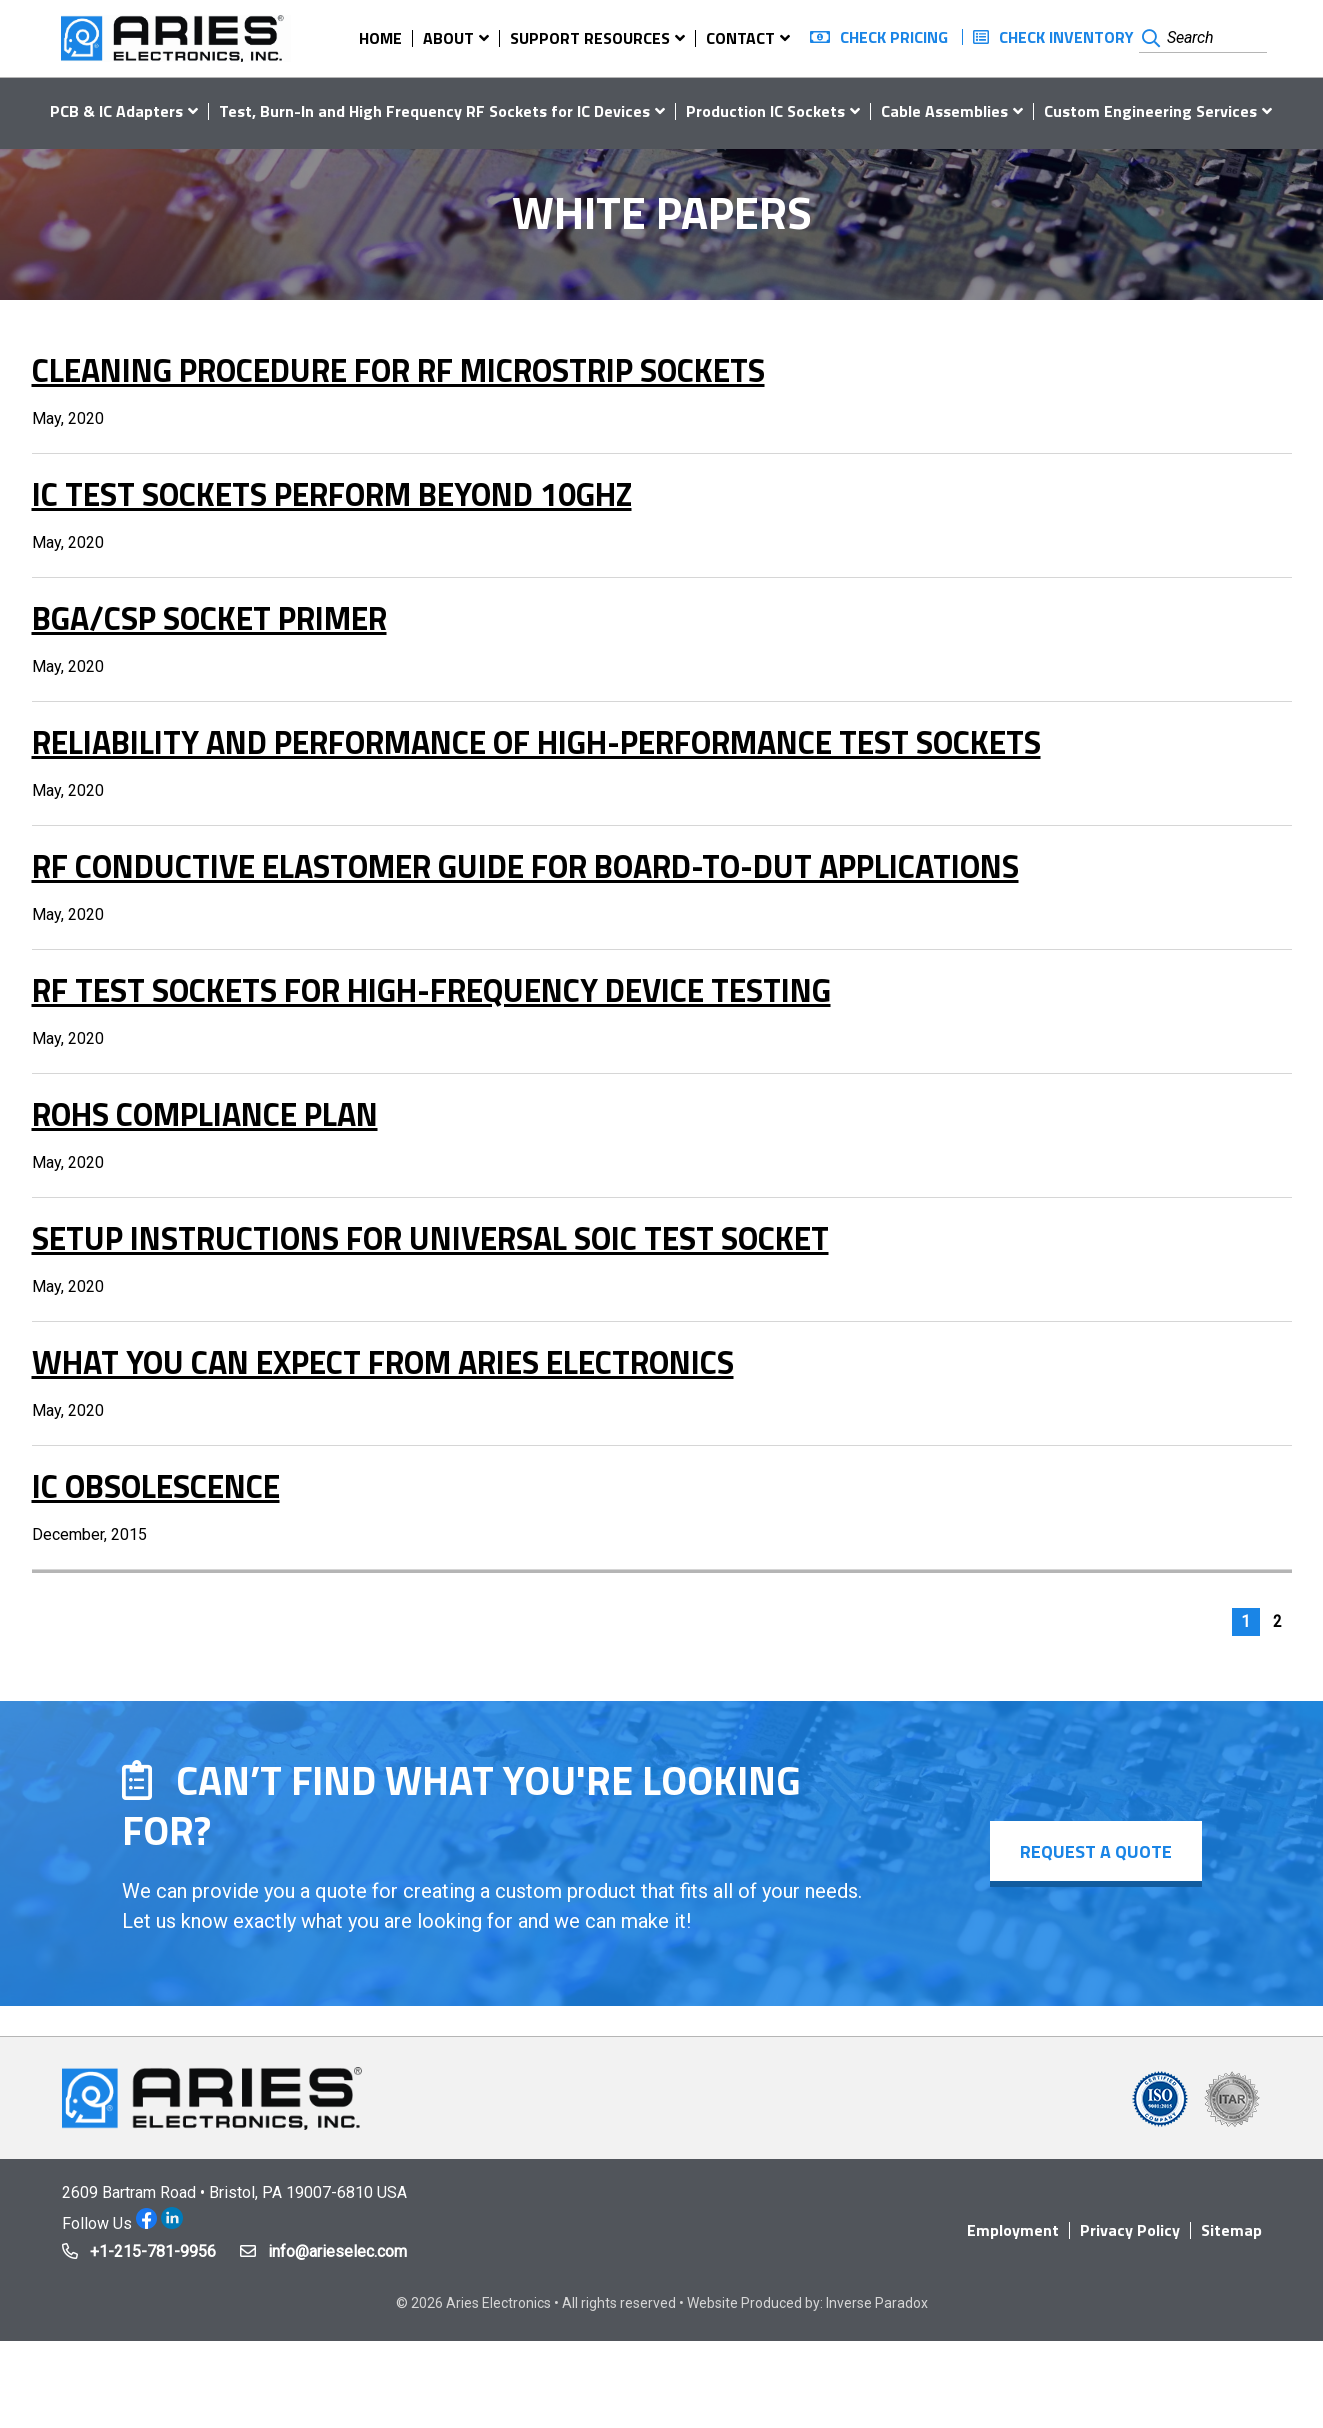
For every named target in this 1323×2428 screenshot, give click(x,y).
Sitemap (1231, 2230)
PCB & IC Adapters (116, 111)
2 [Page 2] (1277, 1621)
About (448, 38)
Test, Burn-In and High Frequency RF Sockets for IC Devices (434, 111)
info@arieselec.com (337, 2251)
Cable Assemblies (944, 111)
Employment (1013, 2230)
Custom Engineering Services (1150, 111)
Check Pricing (894, 37)
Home (380, 38)
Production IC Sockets (765, 111)
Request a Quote (1096, 1851)
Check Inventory (1066, 37)
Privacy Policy (1130, 2230)
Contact (740, 38)
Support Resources (590, 38)
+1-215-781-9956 (153, 2251)
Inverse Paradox (877, 2303)
